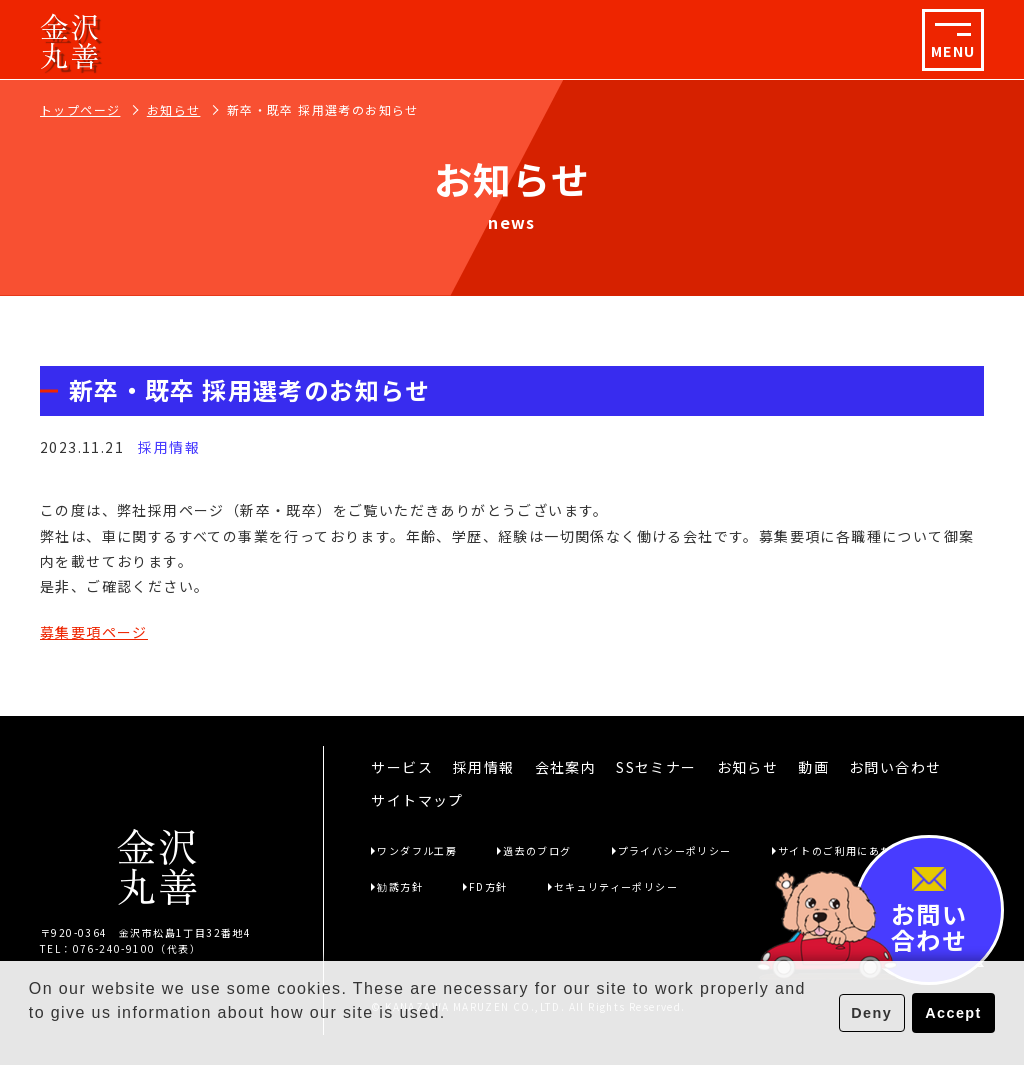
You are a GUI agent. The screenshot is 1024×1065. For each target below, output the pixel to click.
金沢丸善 (70, 40)
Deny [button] (871, 1013)
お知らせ (174, 109)
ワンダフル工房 (417, 850)
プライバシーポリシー (675, 850)
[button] (32, 1039)
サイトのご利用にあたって (846, 850)
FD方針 (488, 886)
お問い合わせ (895, 767)
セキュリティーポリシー (616, 886)
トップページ (80, 109)
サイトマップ (417, 800)
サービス (402, 767)
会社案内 (566, 767)
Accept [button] (953, 1013)
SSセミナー (656, 767)
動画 (813, 767)
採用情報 (484, 767)
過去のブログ (537, 850)
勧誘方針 (400, 886)
